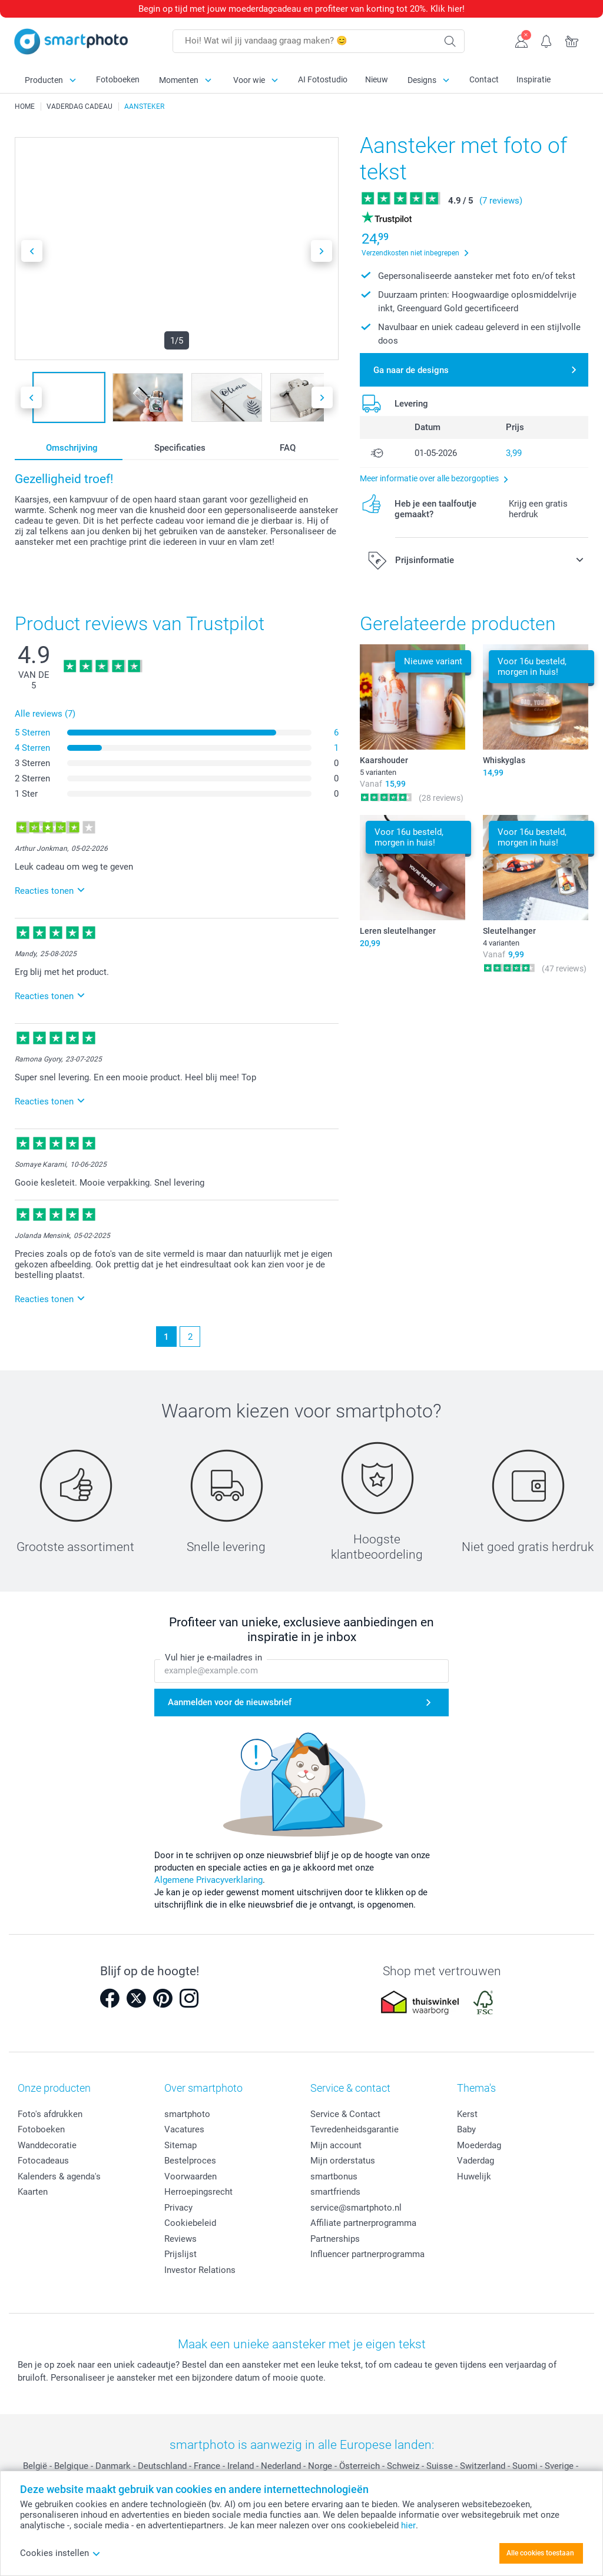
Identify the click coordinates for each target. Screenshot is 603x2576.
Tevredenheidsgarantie (354, 2129)
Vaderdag (475, 2160)
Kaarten (33, 2191)
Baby (466, 2129)
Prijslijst (180, 2254)
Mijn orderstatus (342, 2160)
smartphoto (187, 2114)
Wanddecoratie (47, 2145)
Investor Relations (200, 2270)
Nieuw (376, 79)
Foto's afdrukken (50, 2114)
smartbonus (333, 2176)
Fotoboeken (118, 79)
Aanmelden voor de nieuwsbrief (229, 1702)
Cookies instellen (60, 2553)
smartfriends (335, 2191)
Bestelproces (190, 2160)
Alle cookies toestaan (540, 2553)
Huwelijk (474, 2176)
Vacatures (184, 2129)
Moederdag (479, 2145)
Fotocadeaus (43, 2160)
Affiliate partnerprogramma (363, 2223)
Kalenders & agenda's (59, 2176)
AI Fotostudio (322, 79)
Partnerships (335, 2239)
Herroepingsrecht (198, 2191)
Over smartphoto (203, 2088)
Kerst (467, 2114)
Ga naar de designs (411, 370)
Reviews (180, 2239)
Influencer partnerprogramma (367, 2254)
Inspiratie (533, 79)
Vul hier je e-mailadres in (213, 1657)
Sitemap (180, 2145)
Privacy (178, 2207)
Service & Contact (345, 2114)
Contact (484, 79)
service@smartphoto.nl (356, 2207)
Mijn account (336, 2145)
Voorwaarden (190, 2176)
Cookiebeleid (190, 2223)
